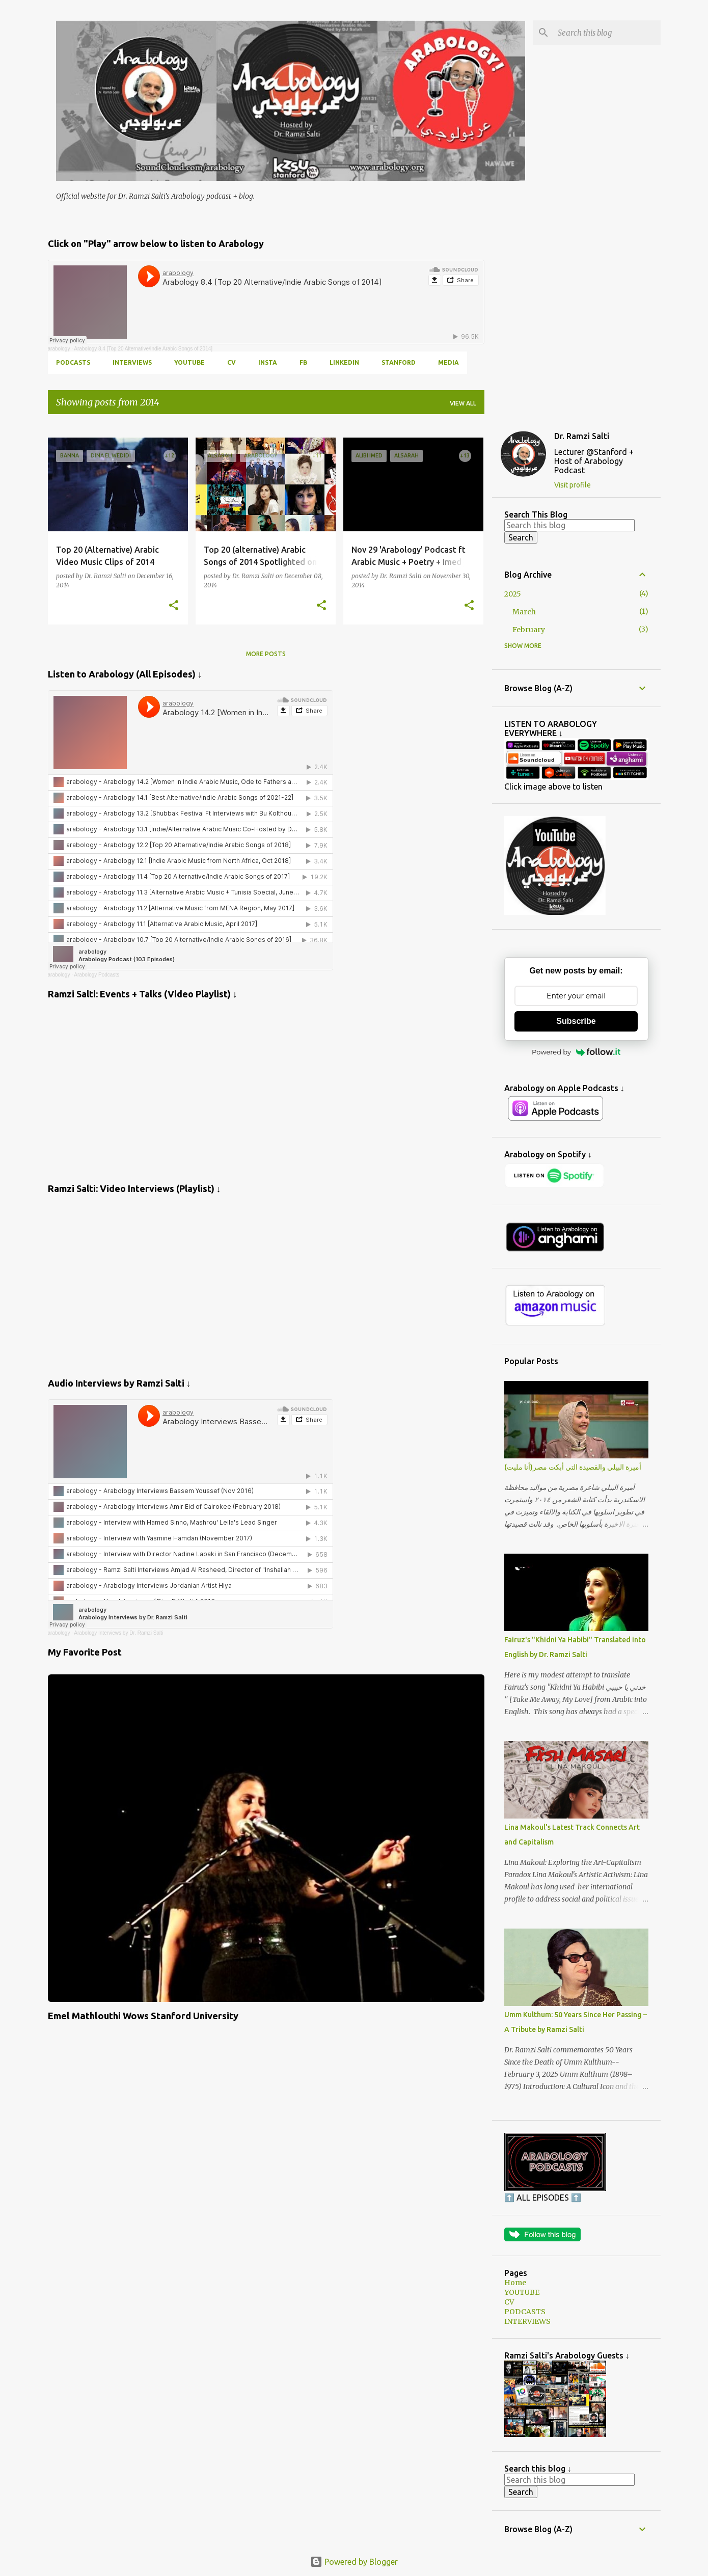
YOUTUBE (189, 362)
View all (463, 403)
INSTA (267, 362)
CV (231, 362)
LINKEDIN (344, 362)
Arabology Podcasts (96, 975)
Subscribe (575, 1021)
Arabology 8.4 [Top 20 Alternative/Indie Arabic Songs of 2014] (143, 348)
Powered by (576, 1052)
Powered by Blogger (354, 2561)
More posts (266, 653)
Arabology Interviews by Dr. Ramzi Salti (118, 1633)
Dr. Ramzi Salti (581, 436)
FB (303, 362)
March (524, 611)
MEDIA (448, 362)
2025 (512, 594)
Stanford (399, 362)
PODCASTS (73, 362)
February (528, 629)
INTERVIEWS (132, 362)
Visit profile (572, 485)
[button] (174, 605)
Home (515, 2282)
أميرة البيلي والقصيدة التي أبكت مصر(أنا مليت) (572, 1467)
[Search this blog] (607, 32)
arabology (59, 348)
